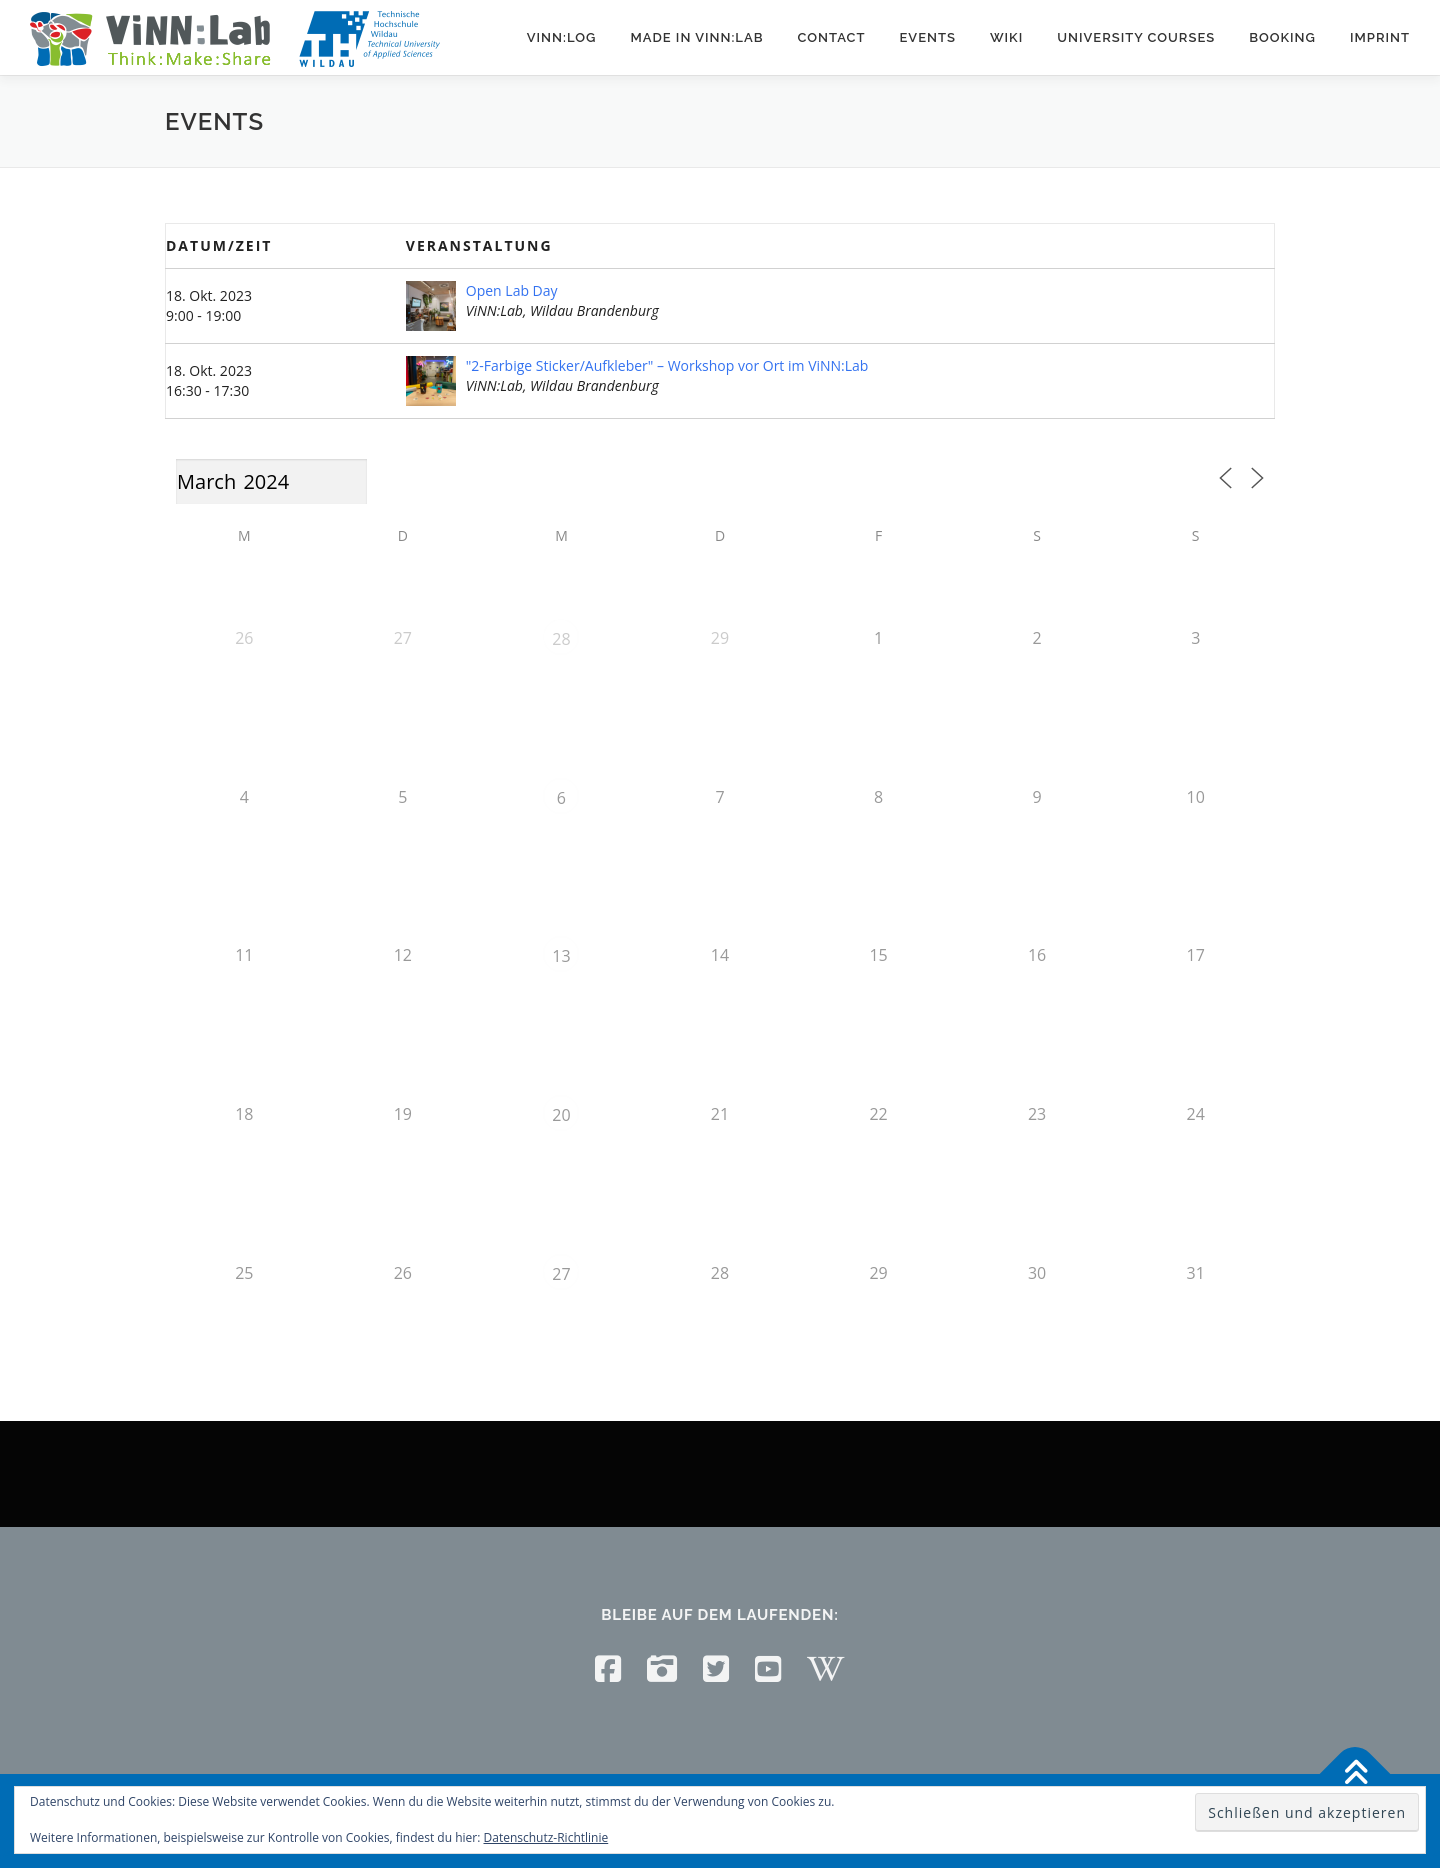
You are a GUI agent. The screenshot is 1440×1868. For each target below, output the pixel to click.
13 (561, 956)
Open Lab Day (512, 290)
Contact (831, 37)
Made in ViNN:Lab (696, 37)
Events (927, 37)
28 (561, 639)
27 (561, 1274)
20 (561, 1115)
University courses (1136, 37)
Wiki (1006, 37)
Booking (1282, 37)
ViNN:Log (562, 37)
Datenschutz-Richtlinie (546, 1837)
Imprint (1380, 37)
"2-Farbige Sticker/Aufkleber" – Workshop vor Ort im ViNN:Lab (667, 365)
